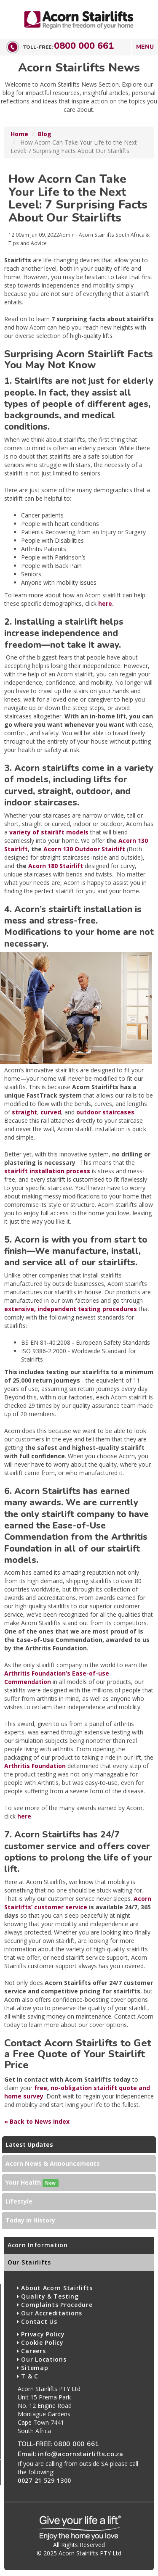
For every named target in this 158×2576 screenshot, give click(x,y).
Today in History (30, 2220)
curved (50, 1112)
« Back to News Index (37, 2121)
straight (24, 1112)
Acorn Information (38, 2245)
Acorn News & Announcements (52, 2163)
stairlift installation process (47, 1171)
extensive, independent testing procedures (70, 1309)
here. (106, 603)
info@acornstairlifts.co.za (80, 2453)
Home (19, 134)
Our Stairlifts (29, 2262)
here (24, 1816)
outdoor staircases (105, 1112)
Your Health (32, 2182)
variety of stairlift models (48, 832)
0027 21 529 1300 (44, 2480)
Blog (44, 134)
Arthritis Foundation (35, 1766)
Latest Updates (29, 2144)
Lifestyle (18, 2201)
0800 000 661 (84, 46)
